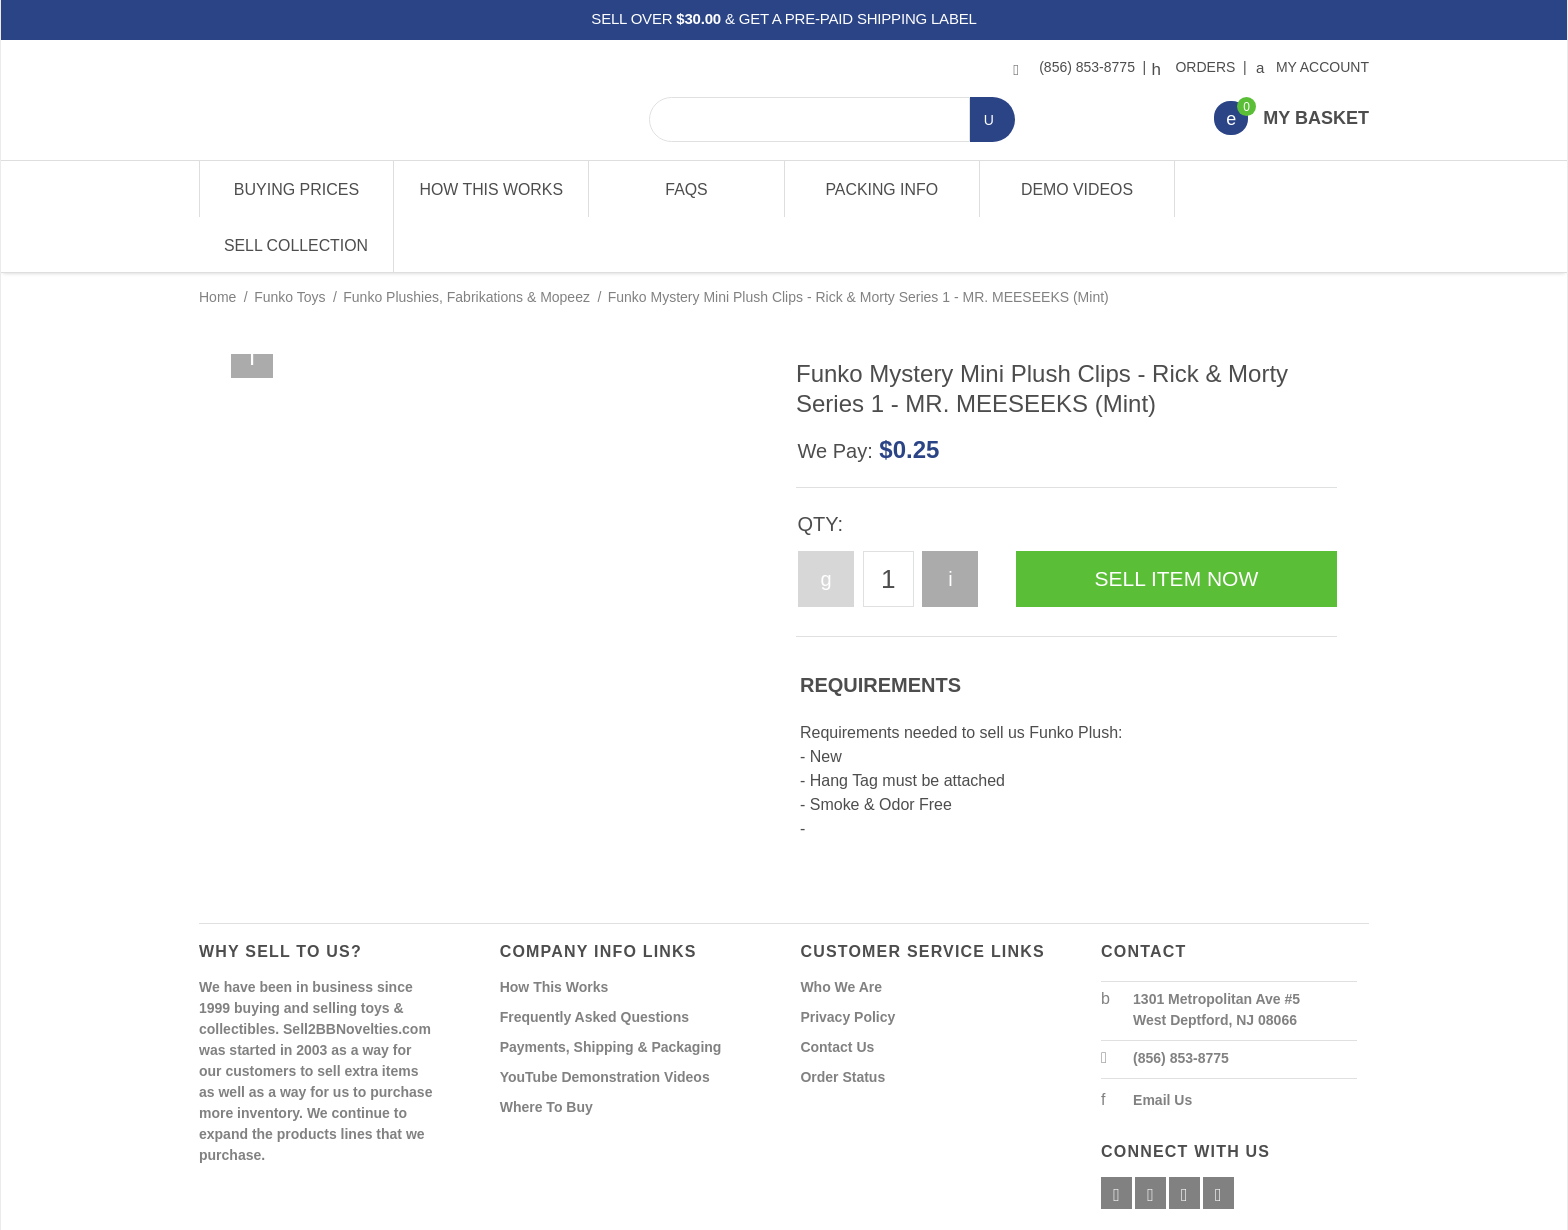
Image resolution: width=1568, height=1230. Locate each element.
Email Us (1162, 1045)
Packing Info (881, 189)
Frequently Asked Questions (594, 962)
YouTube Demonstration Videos (605, 1022)
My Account (1313, 67)
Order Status (842, 1022)
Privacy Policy (847, 962)
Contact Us (837, 992)
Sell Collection (1270, 189)
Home (217, 242)
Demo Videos (1076, 189)
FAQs (686, 189)
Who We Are (841, 932)
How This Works (491, 189)
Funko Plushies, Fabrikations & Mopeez (466, 242)
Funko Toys (289, 242)
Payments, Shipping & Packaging (611, 992)
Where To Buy (546, 1052)
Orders (1196, 67)
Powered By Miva (512, 1213)
